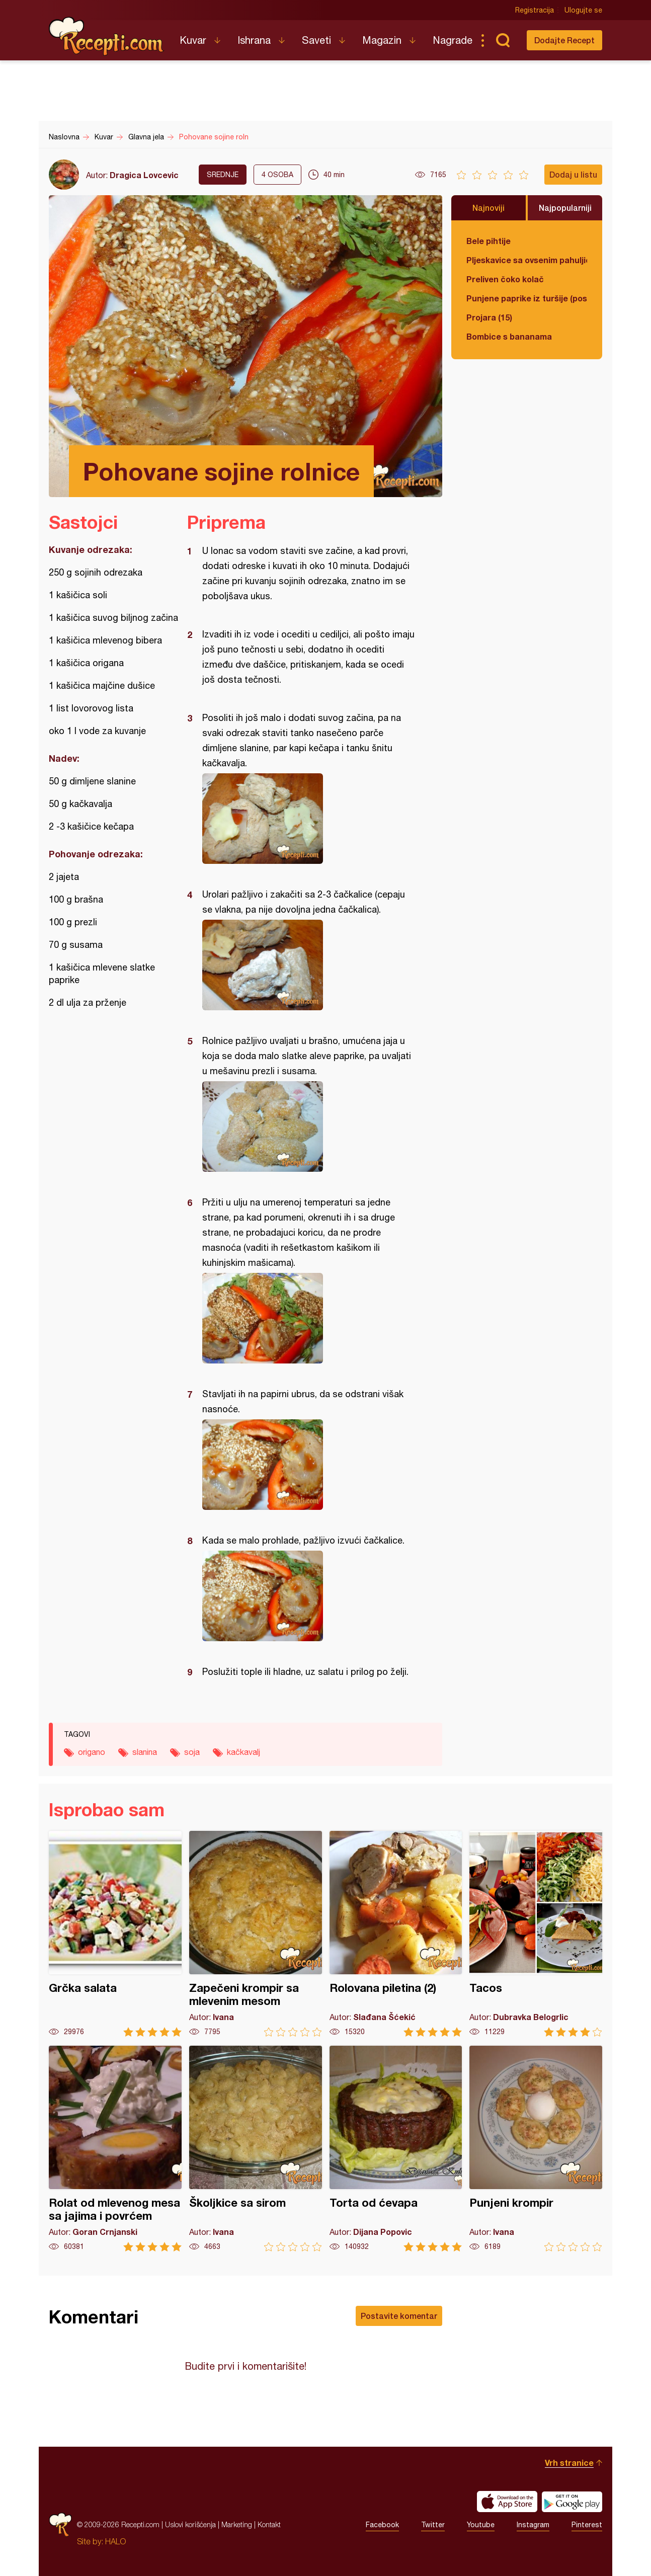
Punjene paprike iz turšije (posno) (526, 298)
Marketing (236, 2524)
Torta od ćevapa (396, 2148)
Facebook (382, 2525)
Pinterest (587, 2525)
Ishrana (254, 40)
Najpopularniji (565, 207)
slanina (144, 1751)
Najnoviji (488, 207)
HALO (115, 2541)
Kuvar (193, 40)
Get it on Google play (572, 2501)
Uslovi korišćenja (190, 2524)
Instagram (533, 2525)
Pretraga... (503, 40)
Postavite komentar (399, 2315)
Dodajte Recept (564, 40)
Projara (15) (489, 317)
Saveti (316, 40)
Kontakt (269, 2524)
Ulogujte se (583, 10)
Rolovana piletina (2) (396, 1934)
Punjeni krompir (535, 2148)
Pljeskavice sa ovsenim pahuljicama (526, 260)
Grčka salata (115, 1934)
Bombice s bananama (509, 336)
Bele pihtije (488, 241)
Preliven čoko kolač (505, 279)
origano (91, 1751)
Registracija (534, 10)
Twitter (433, 2525)
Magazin (381, 40)
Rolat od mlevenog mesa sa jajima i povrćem (115, 2148)
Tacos (535, 1934)
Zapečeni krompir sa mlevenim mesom (255, 1934)
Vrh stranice (569, 2462)
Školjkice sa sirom (255, 2148)
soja (192, 1751)
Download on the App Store (507, 2501)
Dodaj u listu (573, 174)
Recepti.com (107, 36)
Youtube (481, 2525)
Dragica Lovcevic (144, 175)
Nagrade (452, 40)
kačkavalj (243, 1751)
